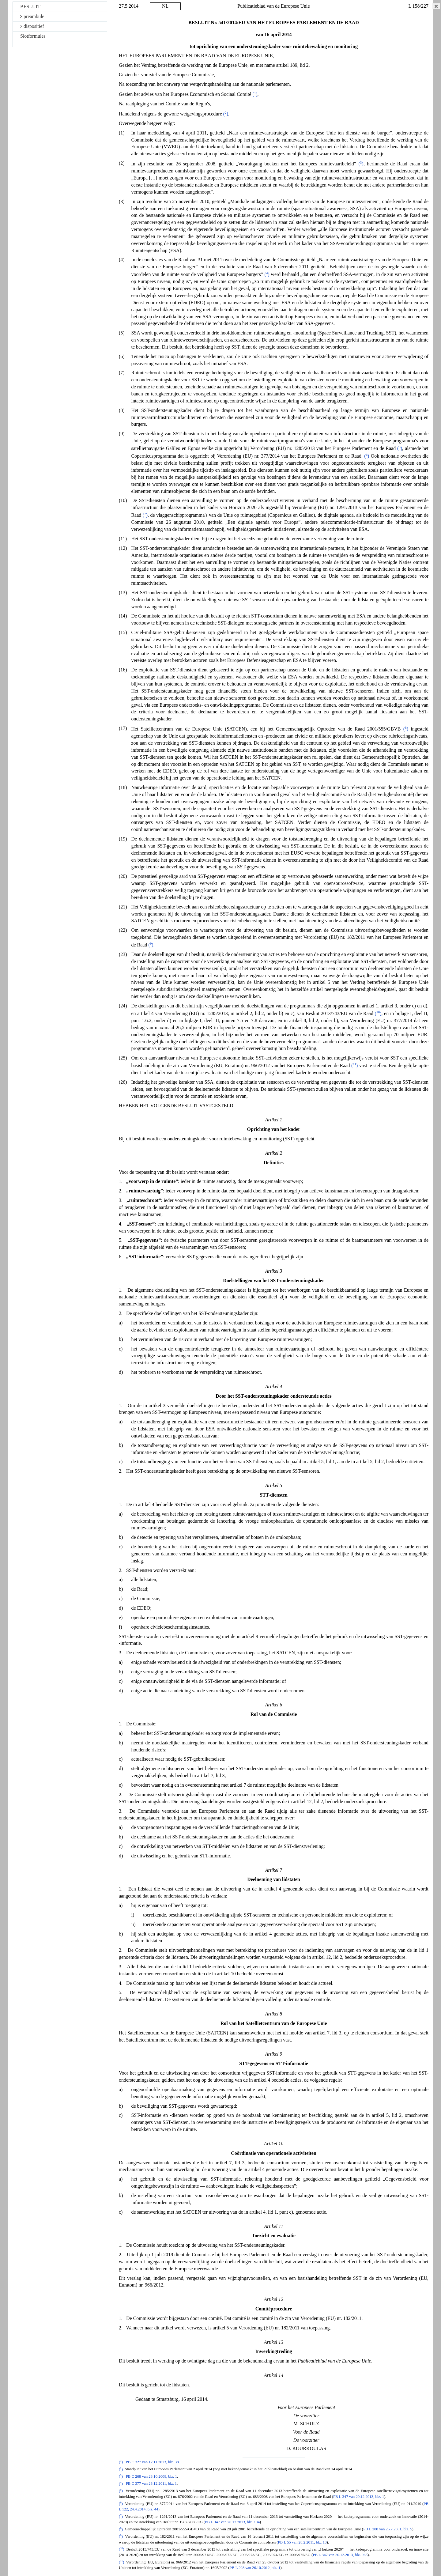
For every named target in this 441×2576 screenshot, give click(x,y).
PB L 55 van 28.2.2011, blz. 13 (302, 2542)
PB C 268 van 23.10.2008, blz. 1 (151, 2476)
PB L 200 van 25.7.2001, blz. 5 (387, 2529)
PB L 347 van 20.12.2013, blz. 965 (340, 2555)
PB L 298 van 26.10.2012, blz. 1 (255, 2568)
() (254, 94)
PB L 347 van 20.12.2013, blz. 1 (358, 2497)
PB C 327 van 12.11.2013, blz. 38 (152, 2462)
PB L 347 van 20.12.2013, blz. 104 (232, 2522)
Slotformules (33, 36)
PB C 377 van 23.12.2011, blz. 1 (151, 2484)
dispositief (32, 26)
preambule (32, 16)
